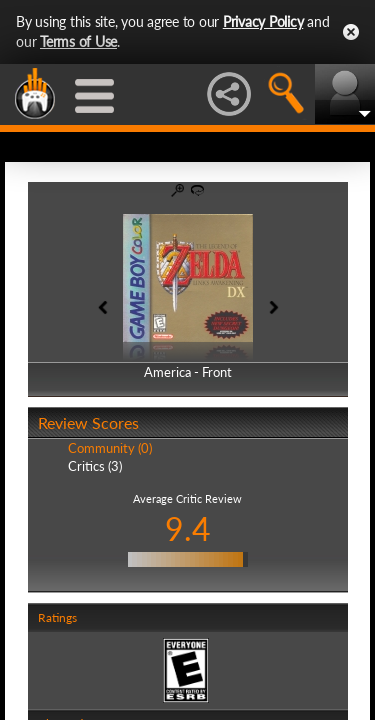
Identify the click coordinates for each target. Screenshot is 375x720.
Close (351, 32)
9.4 (188, 528)
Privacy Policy (263, 21)
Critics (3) (95, 466)
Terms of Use (78, 41)
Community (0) (110, 448)
